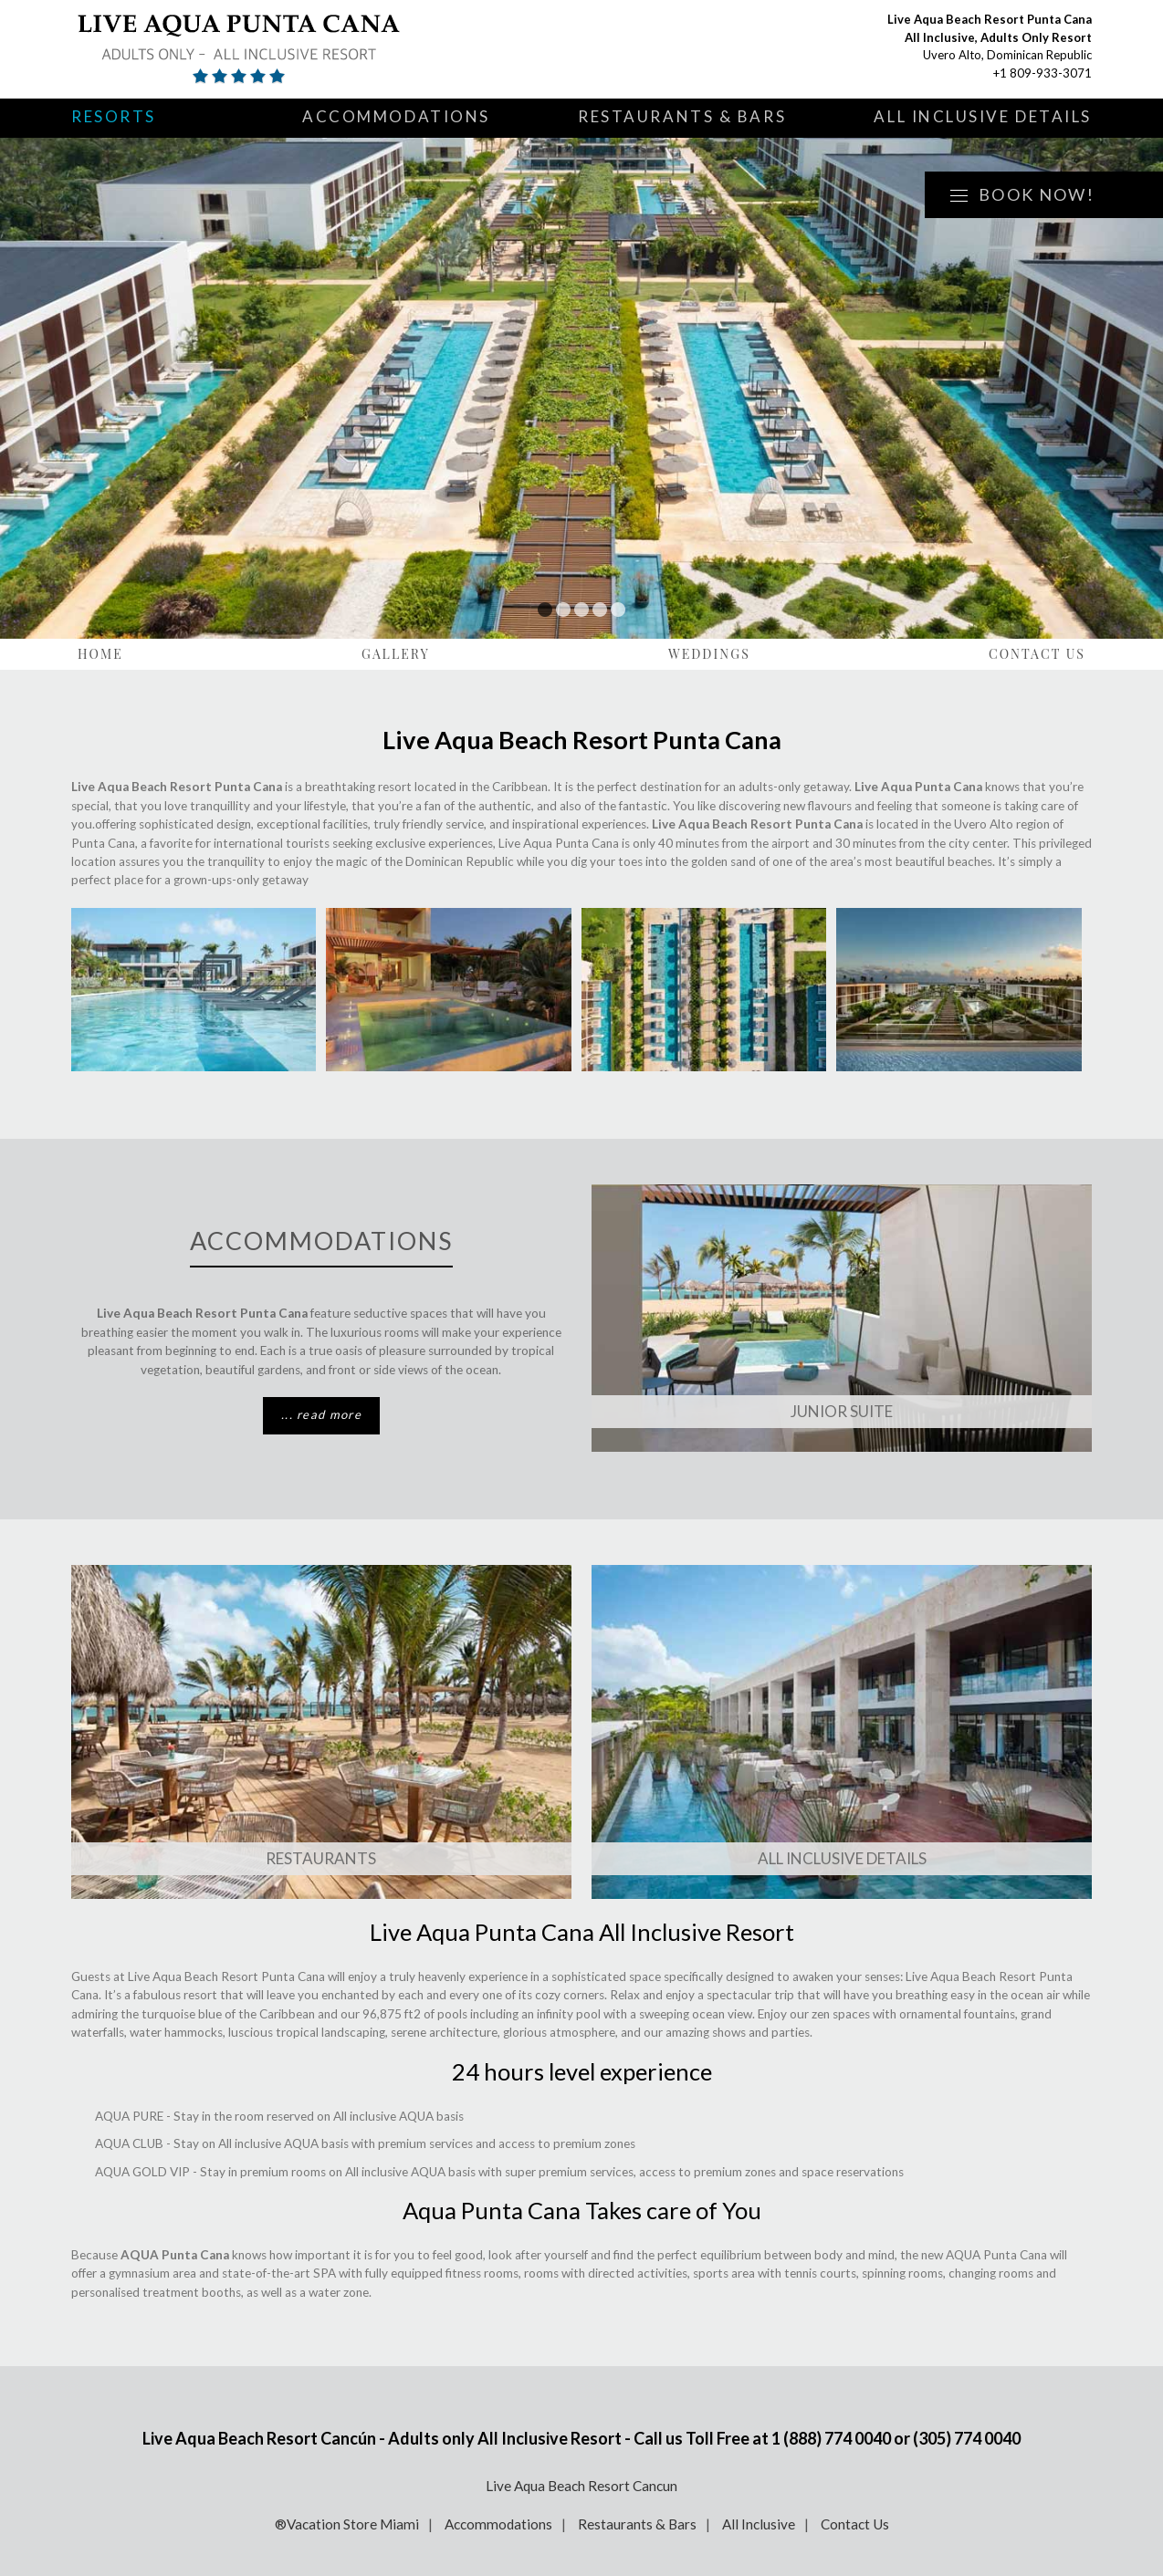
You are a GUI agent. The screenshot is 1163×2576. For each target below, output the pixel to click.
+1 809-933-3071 (1042, 73)
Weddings (709, 653)
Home (100, 653)
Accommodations (396, 116)
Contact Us (1037, 653)
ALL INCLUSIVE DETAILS (842, 1858)
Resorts (113, 116)
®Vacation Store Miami (347, 2524)
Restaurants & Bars (682, 116)
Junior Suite (842, 1411)
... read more (321, 1414)
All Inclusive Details (983, 116)
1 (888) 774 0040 (831, 2438)
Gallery (395, 653)
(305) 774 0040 (967, 2438)
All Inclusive (758, 2524)
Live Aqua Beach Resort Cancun (581, 2485)
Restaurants (321, 1858)
